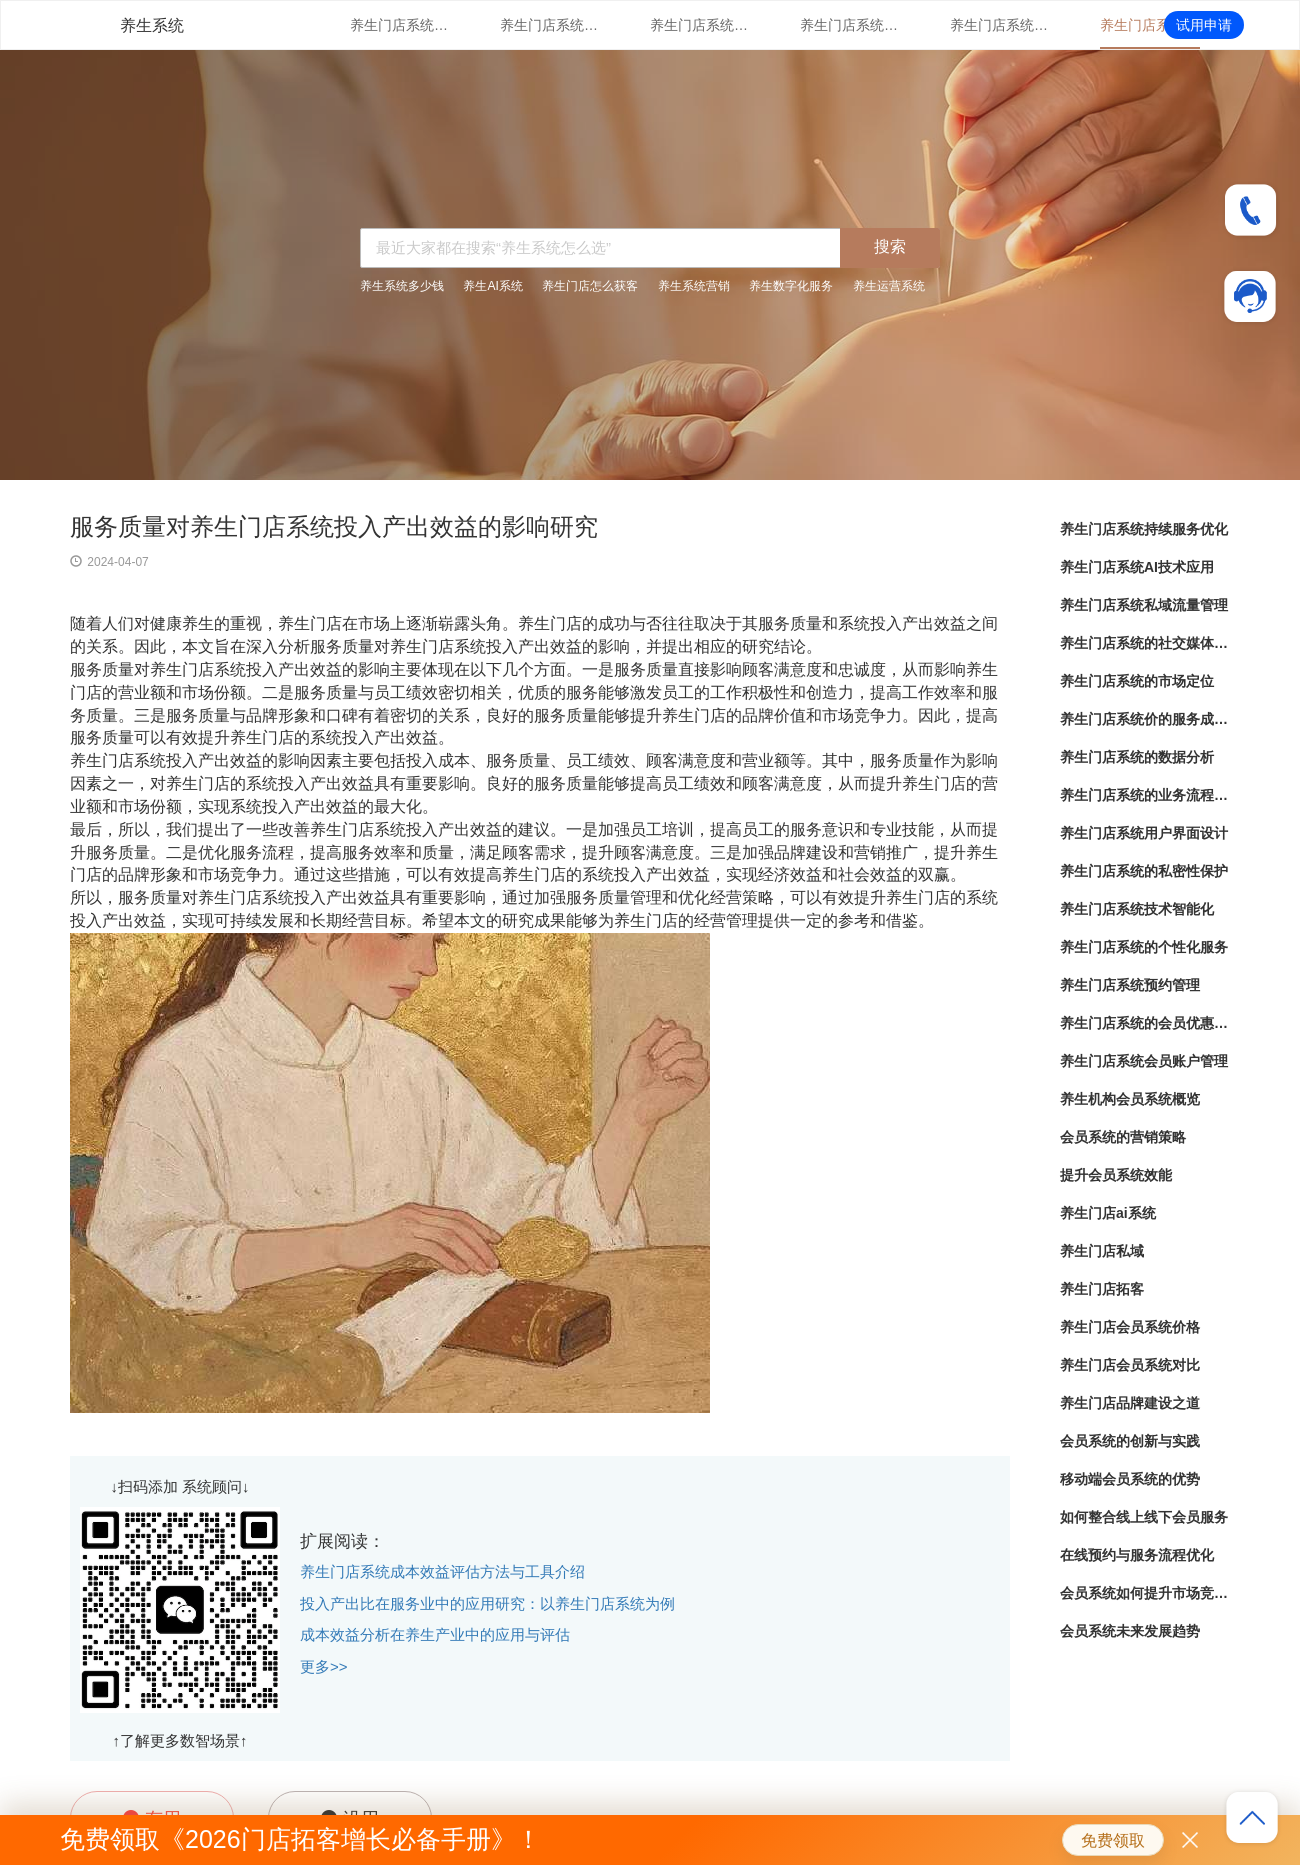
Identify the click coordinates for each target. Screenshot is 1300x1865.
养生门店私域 (1102, 1251)
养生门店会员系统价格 (1130, 1327)
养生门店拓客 (1102, 1289)
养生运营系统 (889, 286)
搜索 (890, 246)
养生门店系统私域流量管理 (700, 25)
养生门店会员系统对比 (1130, 1365)
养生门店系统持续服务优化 (400, 25)
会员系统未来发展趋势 (1130, 1631)
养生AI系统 (492, 286)
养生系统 (152, 25)
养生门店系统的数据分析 (1137, 757)
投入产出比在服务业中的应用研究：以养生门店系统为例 (487, 1603)
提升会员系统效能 (1116, 1175)
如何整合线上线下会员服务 (1144, 1517)
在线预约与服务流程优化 (1137, 1555)
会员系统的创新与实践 (1130, 1441)
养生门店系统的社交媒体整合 (850, 25)
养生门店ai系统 (1108, 1213)
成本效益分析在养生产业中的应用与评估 (435, 1634)
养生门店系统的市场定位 (1000, 25)
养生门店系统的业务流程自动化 (1145, 795)
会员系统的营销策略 (1123, 1137)
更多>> (324, 1666)
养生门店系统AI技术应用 (550, 25)
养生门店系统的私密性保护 (1144, 871)
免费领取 (1113, 1840)
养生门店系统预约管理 (1130, 985)
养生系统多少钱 (402, 286)
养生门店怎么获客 (590, 286)
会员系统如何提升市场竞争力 (1145, 1593)
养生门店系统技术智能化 (1137, 909)
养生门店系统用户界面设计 (1144, 833)
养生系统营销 (694, 286)
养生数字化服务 (791, 286)
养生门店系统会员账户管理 (1144, 1061)
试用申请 (1204, 25)
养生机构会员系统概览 (1130, 1099)
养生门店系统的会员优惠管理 (1145, 1023)
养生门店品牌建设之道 (1130, 1403)
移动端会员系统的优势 (1130, 1479)
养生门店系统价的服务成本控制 (1150, 25)
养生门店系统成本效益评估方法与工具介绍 (442, 1571)
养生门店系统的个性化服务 (1144, 947)
